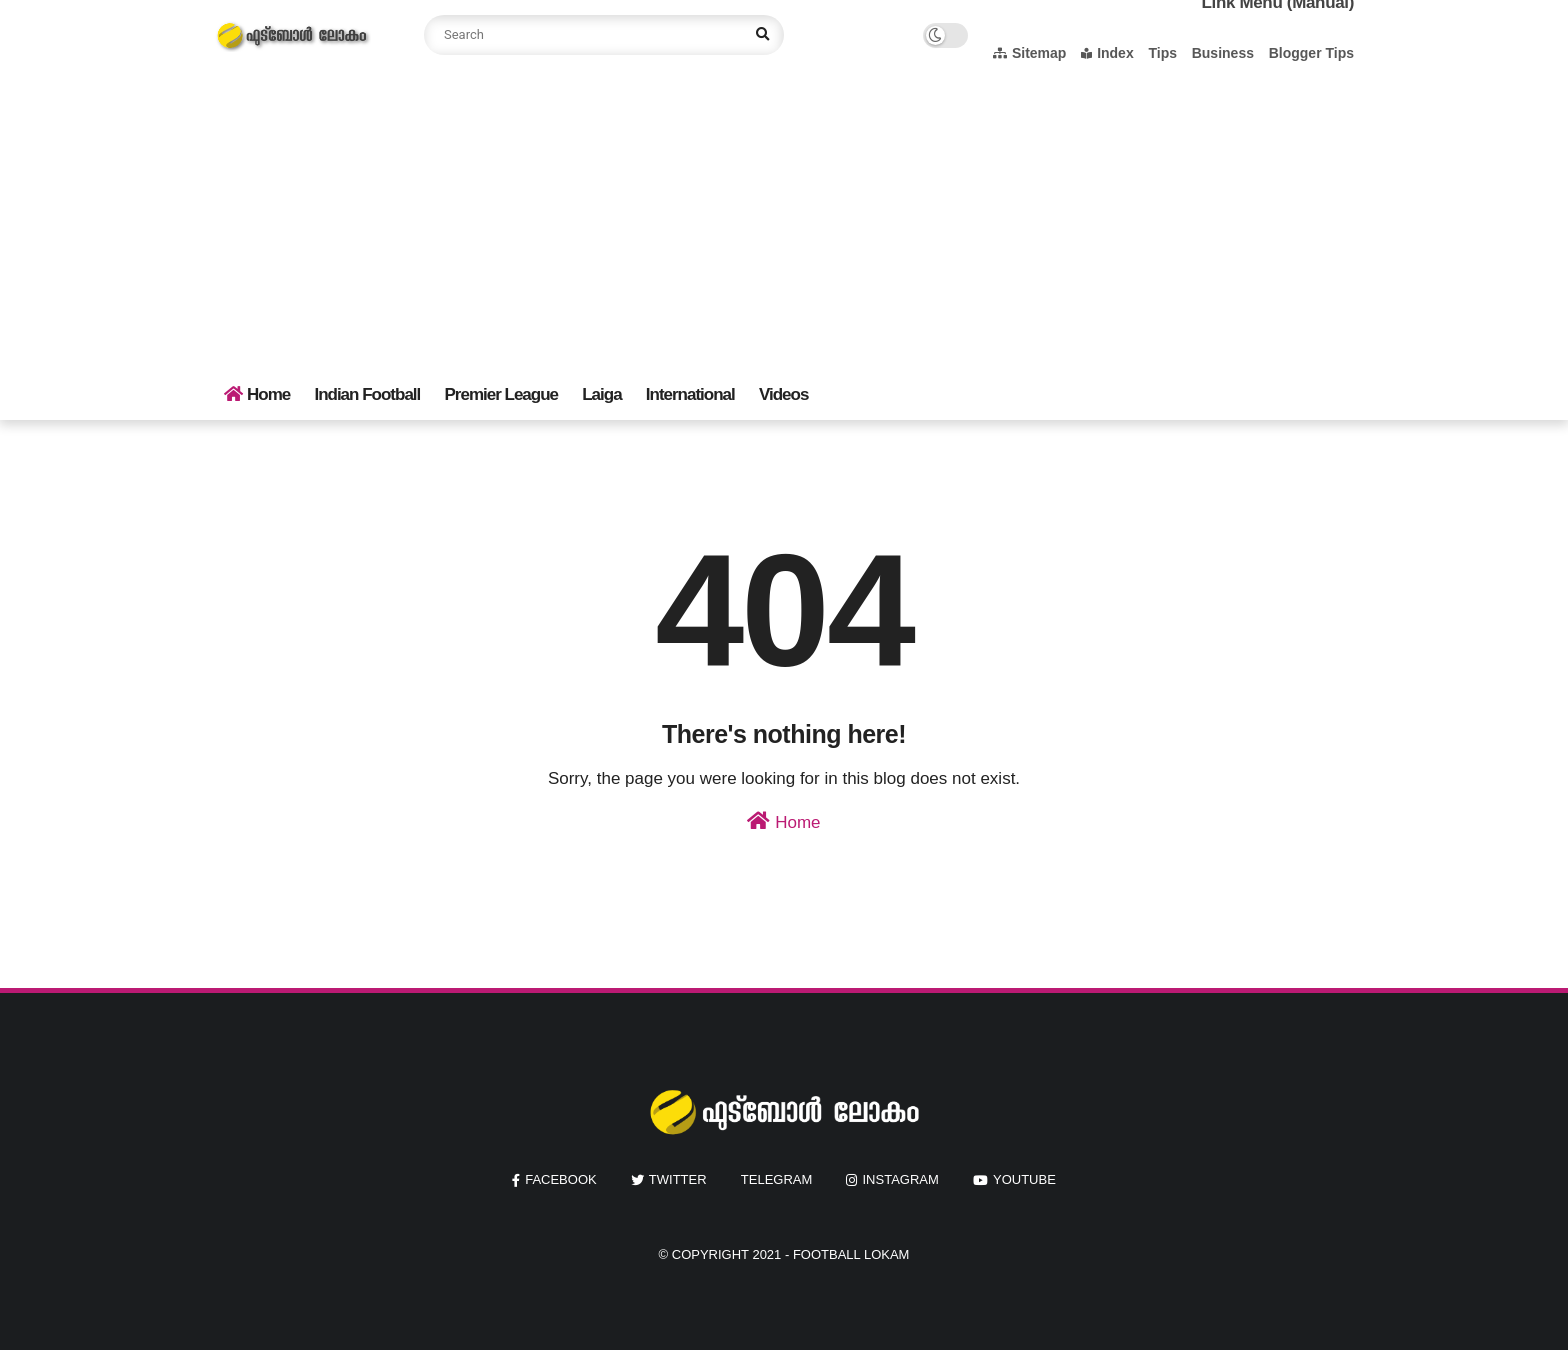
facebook (561, 1179)
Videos (783, 394)
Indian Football (367, 394)
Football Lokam (851, 1254)
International (690, 394)
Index (1107, 53)
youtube (1024, 1179)
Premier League (501, 394)
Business (1223, 53)
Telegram (777, 1179)
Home (257, 394)
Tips (1162, 53)
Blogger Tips (1311, 53)
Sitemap (1029, 53)
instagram (900, 1179)
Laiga (601, 394)
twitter (678, 1179)
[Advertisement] (784, 220)
